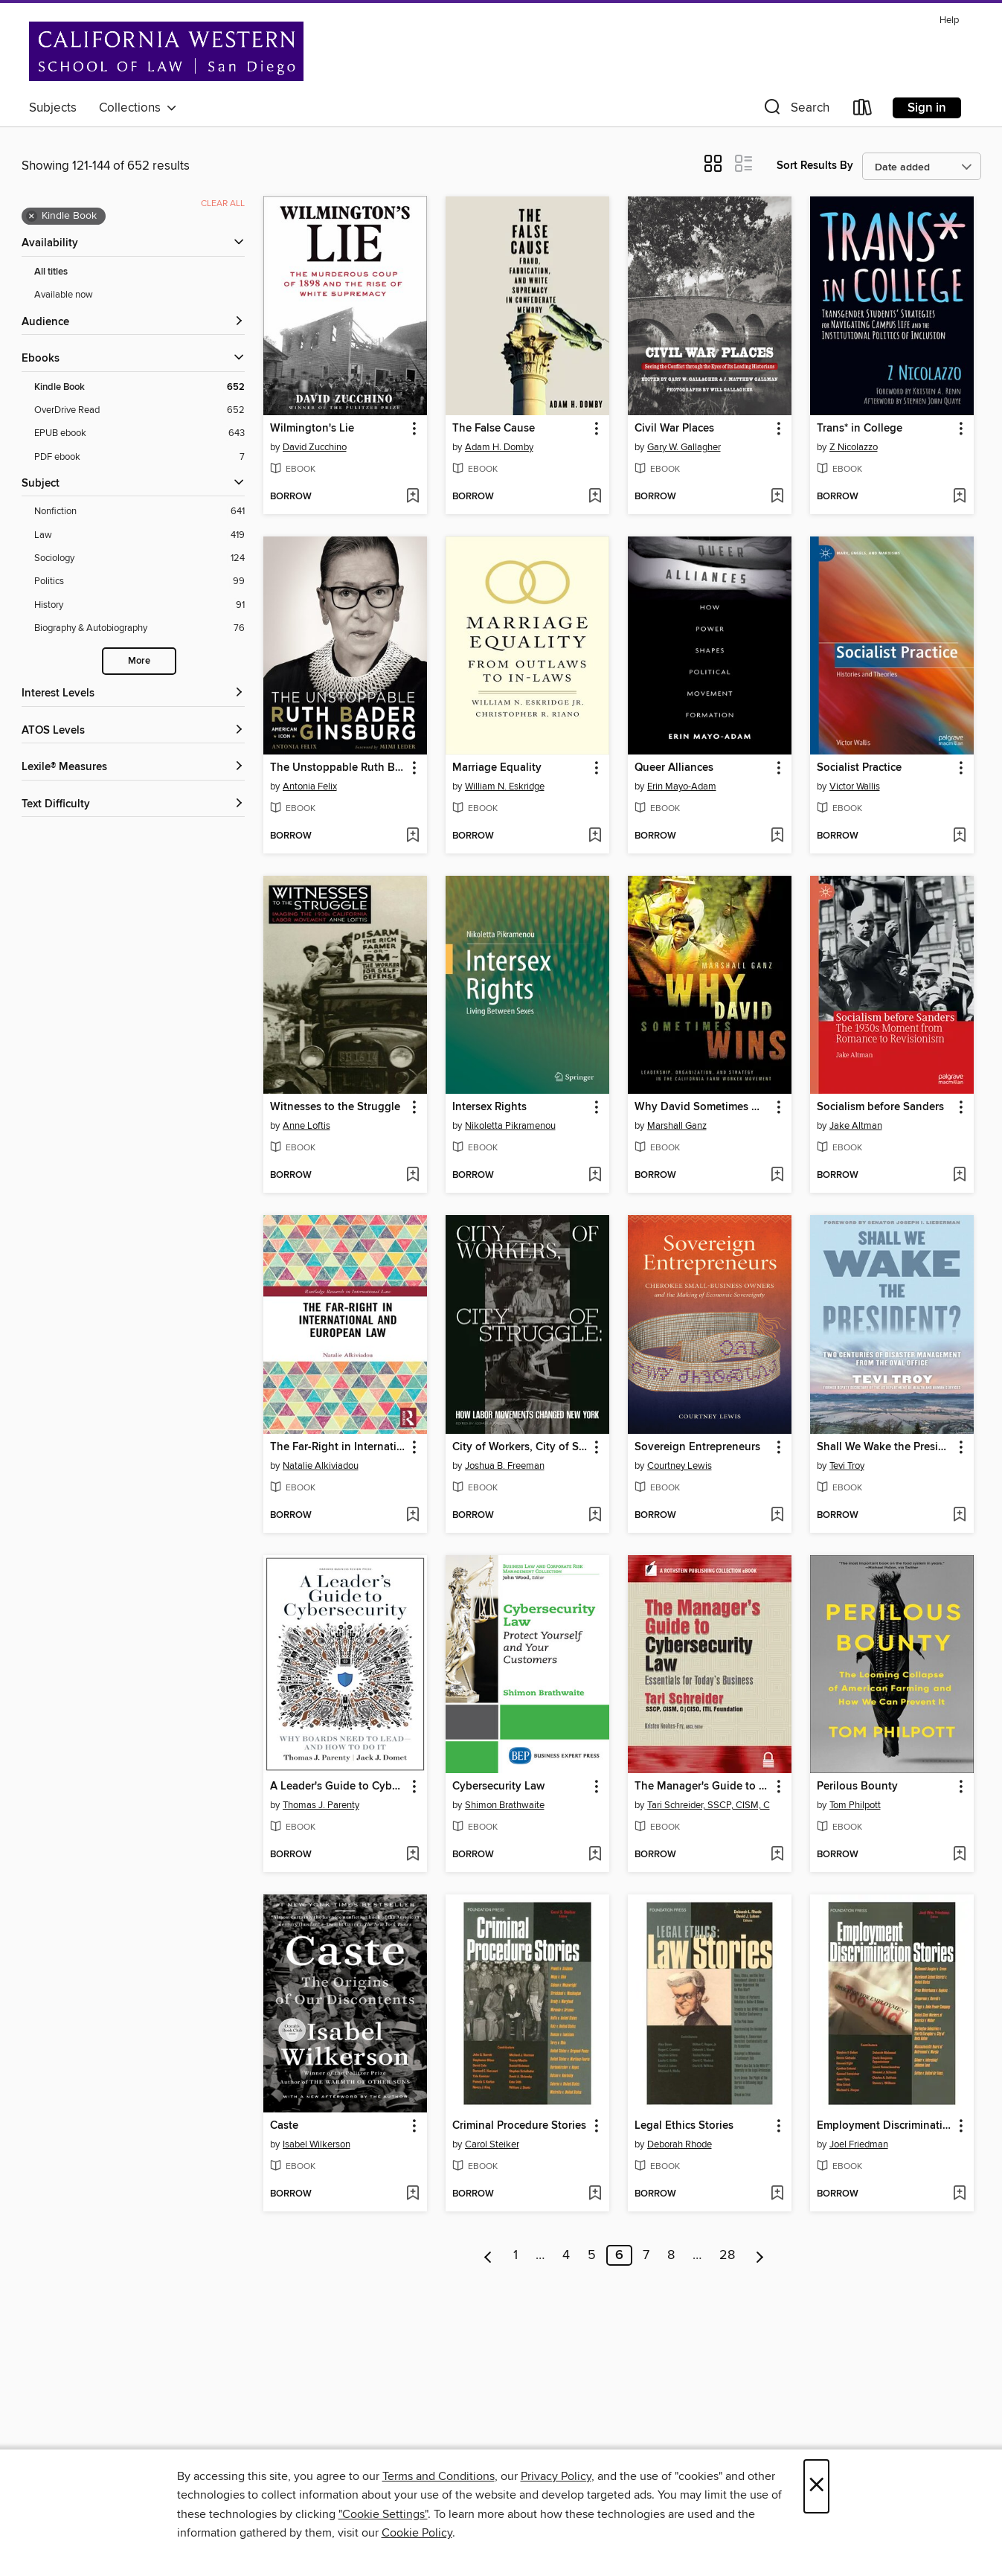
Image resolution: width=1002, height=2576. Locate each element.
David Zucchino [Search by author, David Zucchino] (315, 447)
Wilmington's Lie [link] (312, 428)
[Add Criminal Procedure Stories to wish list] (594, 2194)
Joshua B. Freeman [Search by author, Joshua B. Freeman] (505, 1466)
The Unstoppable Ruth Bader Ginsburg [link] (338, 768)
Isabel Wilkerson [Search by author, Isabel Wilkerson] (316, 2144)
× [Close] (816, 2486)
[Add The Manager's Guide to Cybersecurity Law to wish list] (777, 1855)
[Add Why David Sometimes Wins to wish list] (777, 1175)
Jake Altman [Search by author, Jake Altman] (855, 1126)
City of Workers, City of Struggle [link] (520, 1447)
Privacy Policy (556, 2476)
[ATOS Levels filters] (133, 731)
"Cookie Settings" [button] (383, 2514)
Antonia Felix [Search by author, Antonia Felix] (310, 786)
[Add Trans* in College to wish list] (959, 497)
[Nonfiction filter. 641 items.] (139, 511)
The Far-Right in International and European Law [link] (338, 1447)
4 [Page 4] (566, 2255)
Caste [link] (284, 2126)
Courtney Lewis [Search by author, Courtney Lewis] (679, 1466)
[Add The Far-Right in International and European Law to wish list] (412, 1515)
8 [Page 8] (671, 2255)
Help (949, 20)
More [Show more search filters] (139, 661)
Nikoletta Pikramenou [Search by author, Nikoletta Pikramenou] (510, 1126)
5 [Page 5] (592, 2255)
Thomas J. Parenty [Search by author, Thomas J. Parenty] (321, 1805)
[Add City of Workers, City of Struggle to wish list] (594, 1515)
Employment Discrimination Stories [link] (885, 2126)
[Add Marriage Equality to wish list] (594, 836)
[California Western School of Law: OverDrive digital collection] (166, 51)
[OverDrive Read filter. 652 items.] (139, 410)
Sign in (927, 108)
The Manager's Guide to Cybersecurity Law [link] (703, 1786)
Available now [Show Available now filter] (63, 295)
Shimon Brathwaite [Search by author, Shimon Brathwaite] (505, 1805)
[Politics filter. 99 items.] (139, 581)
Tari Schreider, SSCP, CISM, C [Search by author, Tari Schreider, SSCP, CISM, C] (708, 1805)
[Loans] (863, 110)
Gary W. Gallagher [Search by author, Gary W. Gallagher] (684, 447)
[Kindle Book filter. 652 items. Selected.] (139, 387)
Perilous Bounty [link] (857, 1786)
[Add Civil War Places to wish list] (777, 497)
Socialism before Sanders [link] (880, 1107)
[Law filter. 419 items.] (139, 535)
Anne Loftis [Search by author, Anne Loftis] (306, 1126)
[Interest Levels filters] (133, 694)
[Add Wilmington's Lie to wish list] (412, 497)
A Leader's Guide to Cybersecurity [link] (338, 1786)
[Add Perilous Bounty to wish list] (959, 1855)
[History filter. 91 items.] (139, 605)
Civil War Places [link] (674, 428)
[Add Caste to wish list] (412, 2194)
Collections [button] (138, 108)
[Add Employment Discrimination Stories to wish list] (959, 2194)
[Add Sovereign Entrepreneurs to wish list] (777, 1515)
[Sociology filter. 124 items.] (139, 558)
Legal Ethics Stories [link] (684, 2126)
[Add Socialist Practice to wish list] (959, 836)
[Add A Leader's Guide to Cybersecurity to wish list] (412, 1855)
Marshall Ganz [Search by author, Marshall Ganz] (677, 1126)
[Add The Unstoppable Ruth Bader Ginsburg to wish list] (412, 836)
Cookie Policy (417, 2532)
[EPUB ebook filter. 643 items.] (139, 433)
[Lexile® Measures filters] (133, 767)
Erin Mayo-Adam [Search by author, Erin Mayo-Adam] (681, 786)
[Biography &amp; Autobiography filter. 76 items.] (139, 628)
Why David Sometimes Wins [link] (703, 1107)
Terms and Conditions (438, 2476)
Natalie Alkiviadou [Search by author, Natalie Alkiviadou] (321, 1466)
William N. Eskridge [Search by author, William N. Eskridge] (505, 786)
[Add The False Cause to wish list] (594, 497)
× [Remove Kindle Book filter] (31, 216)
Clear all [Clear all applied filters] (223, 203)
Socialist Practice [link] (859, 768)
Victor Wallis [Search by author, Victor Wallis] (854, 786)
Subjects (53, 108)
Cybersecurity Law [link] (498, 1786)
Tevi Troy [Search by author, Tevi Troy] (846, 1466)
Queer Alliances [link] (674, 768)
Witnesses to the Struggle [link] (335, 1107)
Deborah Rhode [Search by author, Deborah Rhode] (679, 2144)
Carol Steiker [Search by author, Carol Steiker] (492, 2144)
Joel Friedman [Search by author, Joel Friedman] (858, 2144)
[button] (795, 110)
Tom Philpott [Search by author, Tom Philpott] (855, 1805)
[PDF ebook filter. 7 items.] (139, 457)
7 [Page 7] (646, 2255)
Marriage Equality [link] (497, 768)
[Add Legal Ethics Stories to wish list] (777, 2194)
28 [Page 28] (727, 2255)
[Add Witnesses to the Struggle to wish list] (412, 1175)
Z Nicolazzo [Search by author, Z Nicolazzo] (853, 447)
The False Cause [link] (493, 428)
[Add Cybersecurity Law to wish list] (594, 1855)
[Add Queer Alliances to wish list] (777, 836)
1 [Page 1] (515, 2255)
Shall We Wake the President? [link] (885, 1447)
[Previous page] (488, 2255)
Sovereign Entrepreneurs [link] (697, 1447)
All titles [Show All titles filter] (51, 272)
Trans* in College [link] (859, 428)
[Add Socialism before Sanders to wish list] (959, 1175)
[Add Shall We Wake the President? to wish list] (959, 1515)
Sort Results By (815, 165)
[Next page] (759, 2255)
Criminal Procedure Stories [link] (519, 2126)
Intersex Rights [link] (489, 1107)
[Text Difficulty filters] (133, 805)
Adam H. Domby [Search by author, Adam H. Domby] (499, 447)
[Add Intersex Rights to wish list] (594, 1175)
